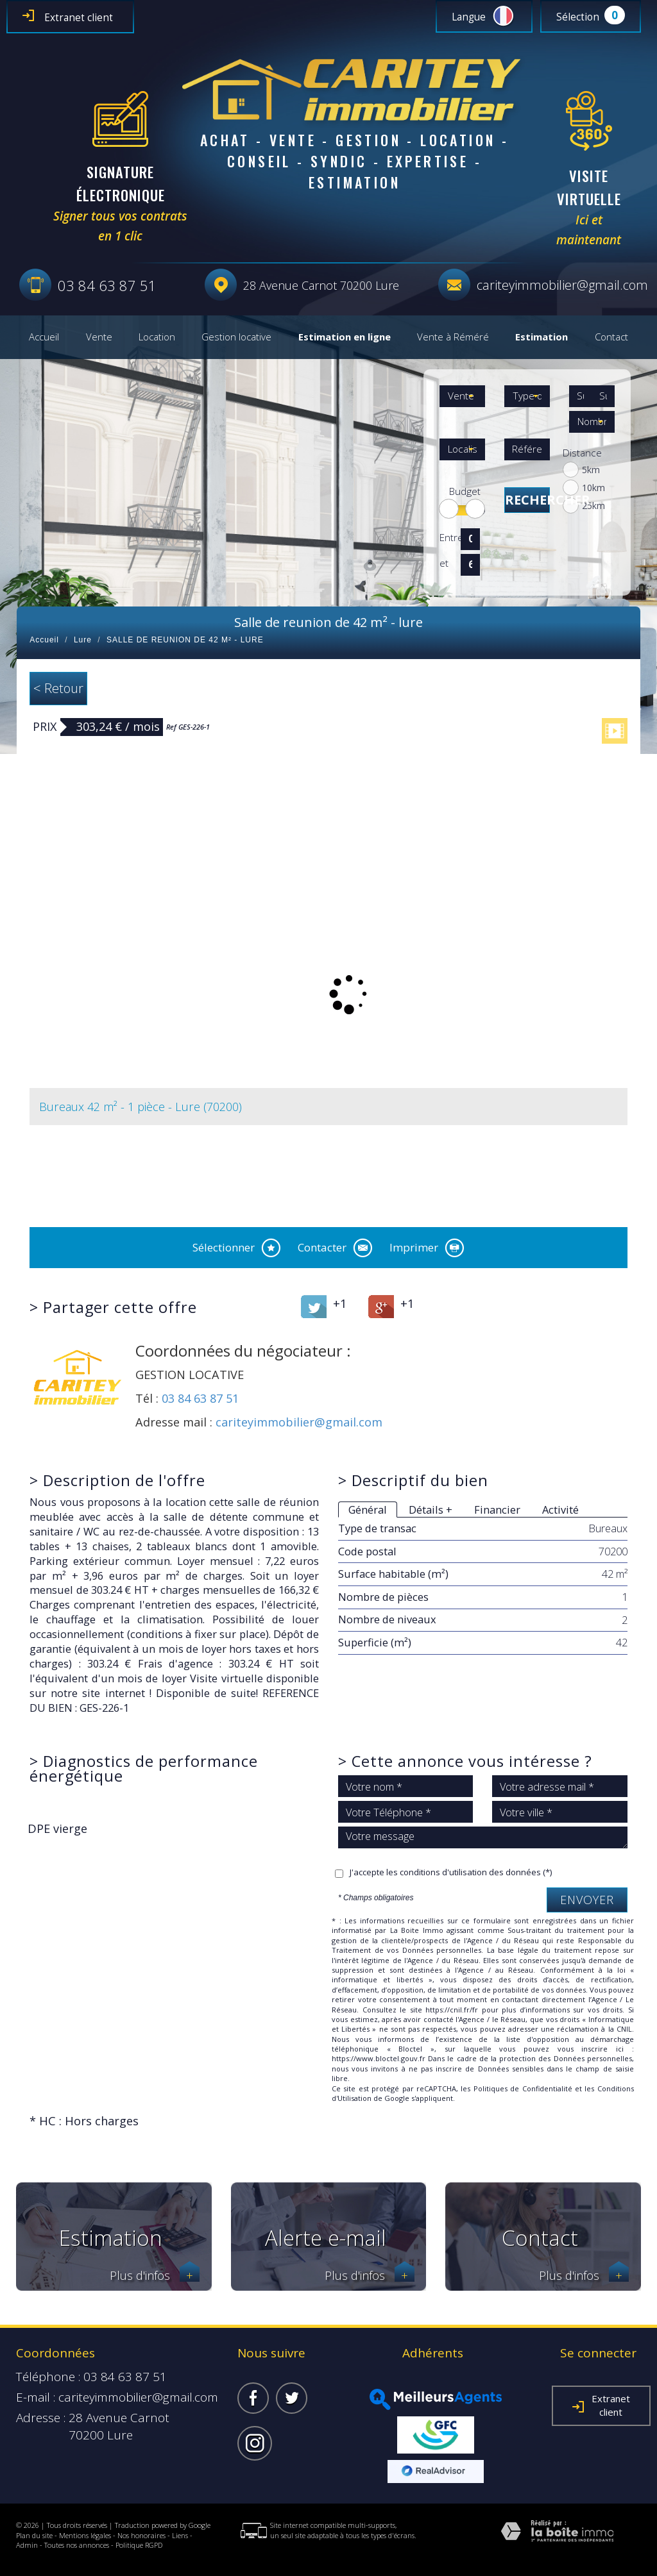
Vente (99, 337)
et (443, 563)
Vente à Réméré (453, 337)
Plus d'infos (155, 2275)
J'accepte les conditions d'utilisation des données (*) (451, 1872)
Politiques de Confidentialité (523, 2088)
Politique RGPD (138, 2545)
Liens (180, 2535)
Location (157, 337)
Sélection (577, 17)
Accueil (44, 337)
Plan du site (34, 2535)
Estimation (541, 337)
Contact (611, 337)
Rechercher (527, 499)
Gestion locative (236, 337)
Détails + (430, 1509)
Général (367, 1509)
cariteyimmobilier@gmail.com (562, 285)
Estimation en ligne (344, 337)
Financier (497, 1509)
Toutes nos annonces (76, 2545)
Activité (560, 1509)
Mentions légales (85, 2535)
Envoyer (587, 1899)
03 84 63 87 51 (200, 1398)
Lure (83, 639)
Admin (27, 2545)
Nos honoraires (141, 2535)
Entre (447, 537)
